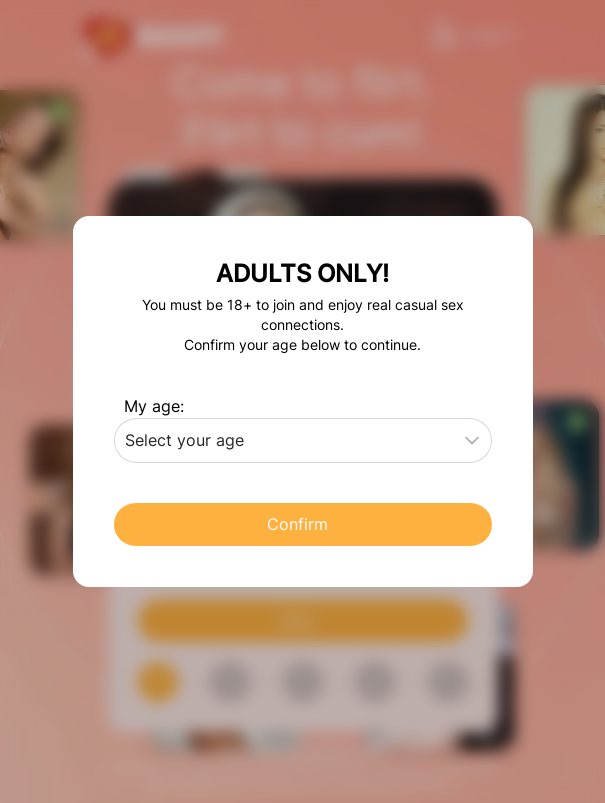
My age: (154, 406)
